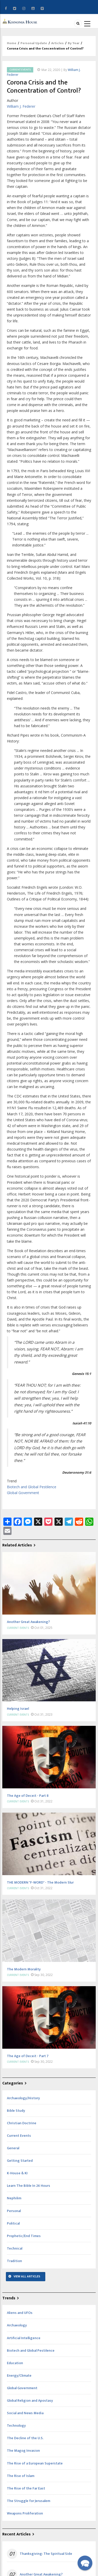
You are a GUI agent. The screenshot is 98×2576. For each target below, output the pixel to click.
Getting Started (20, 2161)
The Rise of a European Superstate (35, 2463)
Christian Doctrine (21, 2123)
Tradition (14, 2261)
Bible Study (16, 2111)
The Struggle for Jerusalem (28, 2501)
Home (11, 43)
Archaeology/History (23, 2098)
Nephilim (14, 2198)
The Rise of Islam (20, 2476)
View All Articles (27, 2276)
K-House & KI (17, 2173)
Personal (14, 2211)
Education (15, 2363)
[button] (85, 2563)
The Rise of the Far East (26, 2488)
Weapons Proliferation (25, 2513)
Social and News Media (25, 2413)
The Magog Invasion (23, 2450)
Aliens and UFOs (19, 2313)
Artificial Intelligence (23, 2338)
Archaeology (17, 2325)
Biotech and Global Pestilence (31, 1486)
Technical (14, 2248)
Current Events (20, 69)
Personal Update (33, 43)
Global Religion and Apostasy (30, 2400)
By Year (73, 43)
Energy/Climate (19, 2375)
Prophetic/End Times (24, 2236)
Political (13, 2223)
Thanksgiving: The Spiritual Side (46, 2553)
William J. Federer (21, 106)
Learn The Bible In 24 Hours (28, 2186)
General (13, 2148)
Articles (57, 43)
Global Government (23, 1492)
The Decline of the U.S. (25, 2438)
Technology (16, 2425)
